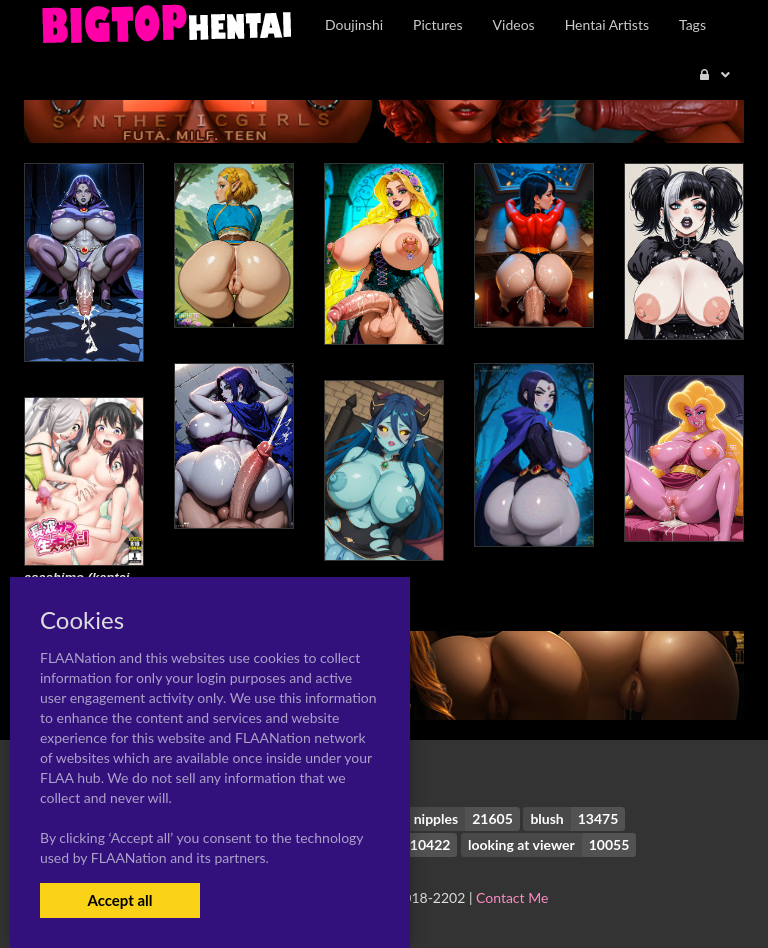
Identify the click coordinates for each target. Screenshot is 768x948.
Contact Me (512, 897)
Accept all (119, 900)
